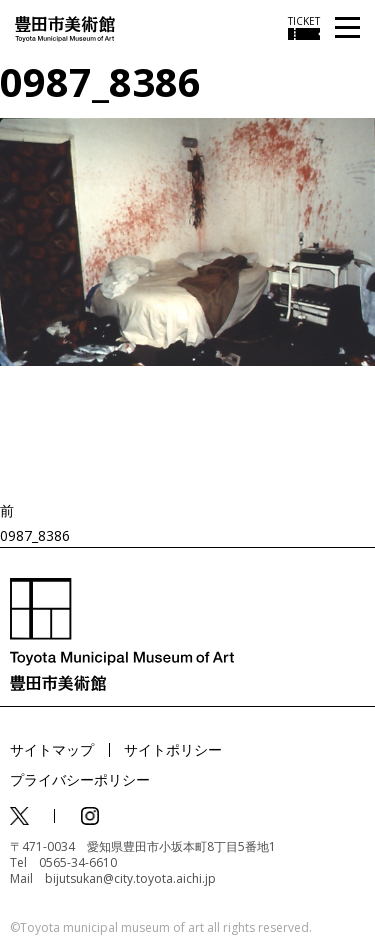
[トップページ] (65, 27)
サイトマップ (52, 749)
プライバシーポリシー (80, 779)
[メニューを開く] (347, 28)
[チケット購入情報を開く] (304, 28)
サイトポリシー (173, 749)
